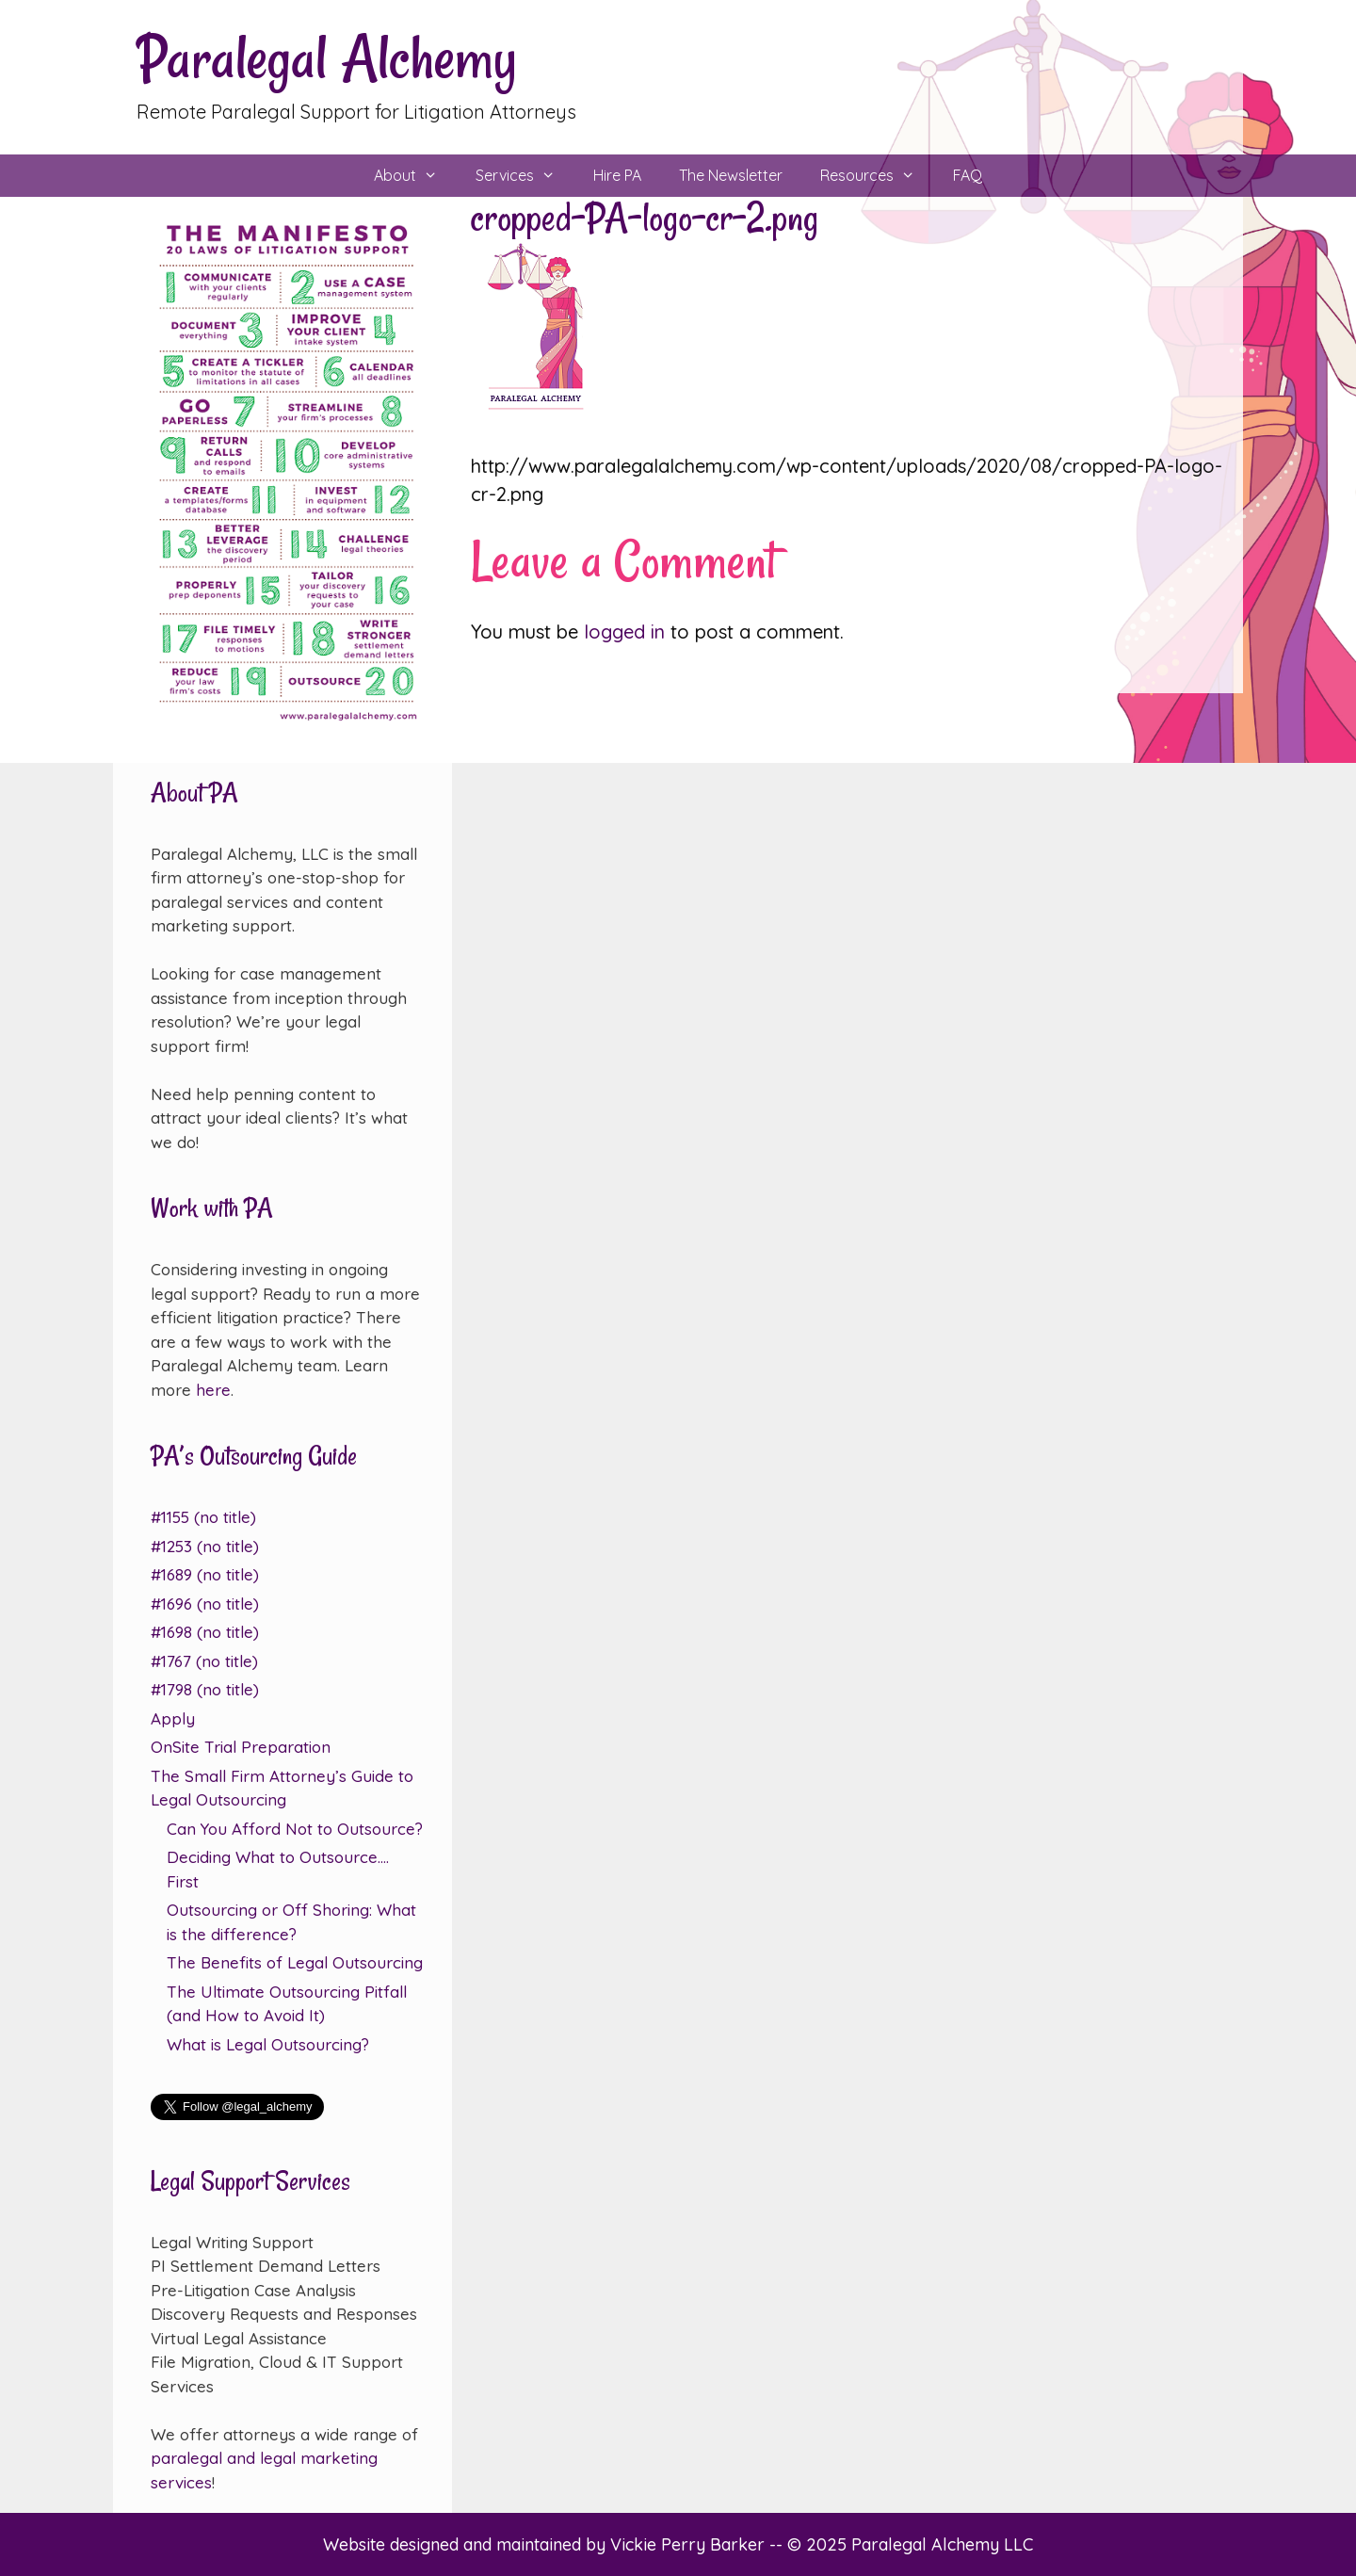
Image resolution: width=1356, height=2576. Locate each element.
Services (525, 175)
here (213, 1390)
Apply (173, 1718)
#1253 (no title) (205, 1546)
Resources (877, 175)
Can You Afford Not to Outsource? (295, 1829)
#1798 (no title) (205, 1689)
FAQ (967, 175)
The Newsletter (731, 175)
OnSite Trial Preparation (241, 1747)
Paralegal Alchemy (327, 58)
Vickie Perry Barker (689, 2544)
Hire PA (617, 175)
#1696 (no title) (205, 1603)
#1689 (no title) (205, 1574)
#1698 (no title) (205, 1632)
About (415, 175)
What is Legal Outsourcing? (268, 2044)
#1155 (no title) (203, 1517)
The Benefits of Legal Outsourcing (295, 1962)
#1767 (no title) (204, 1661)
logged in (624, 631)
